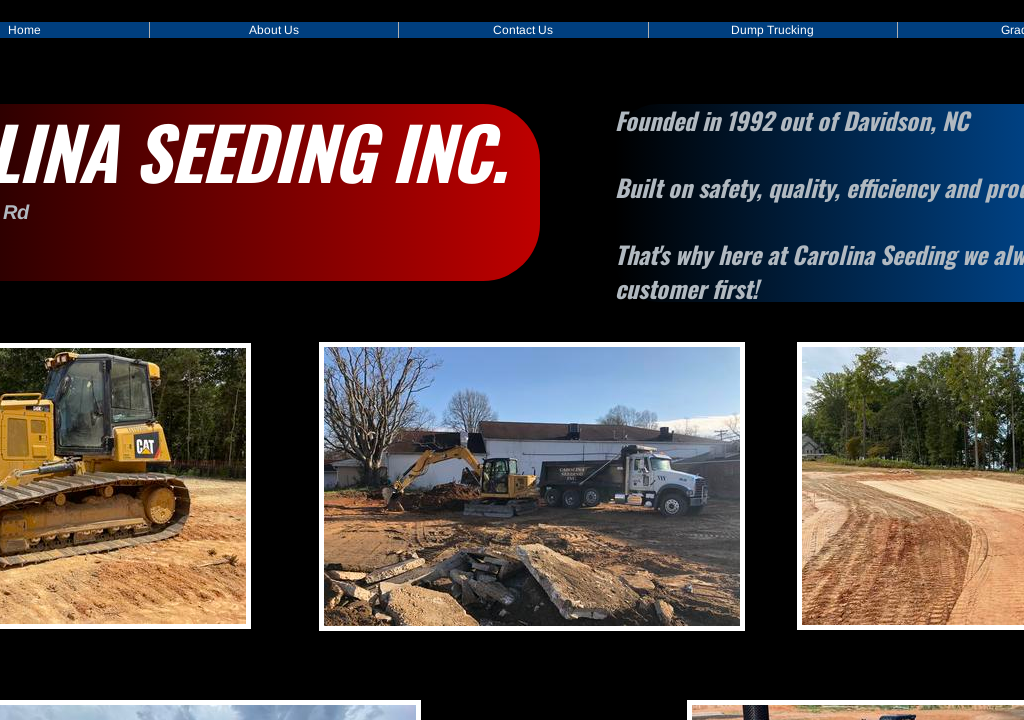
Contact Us (523, 30)
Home (24, 30)
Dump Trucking (772, 30)
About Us (274, 30)
